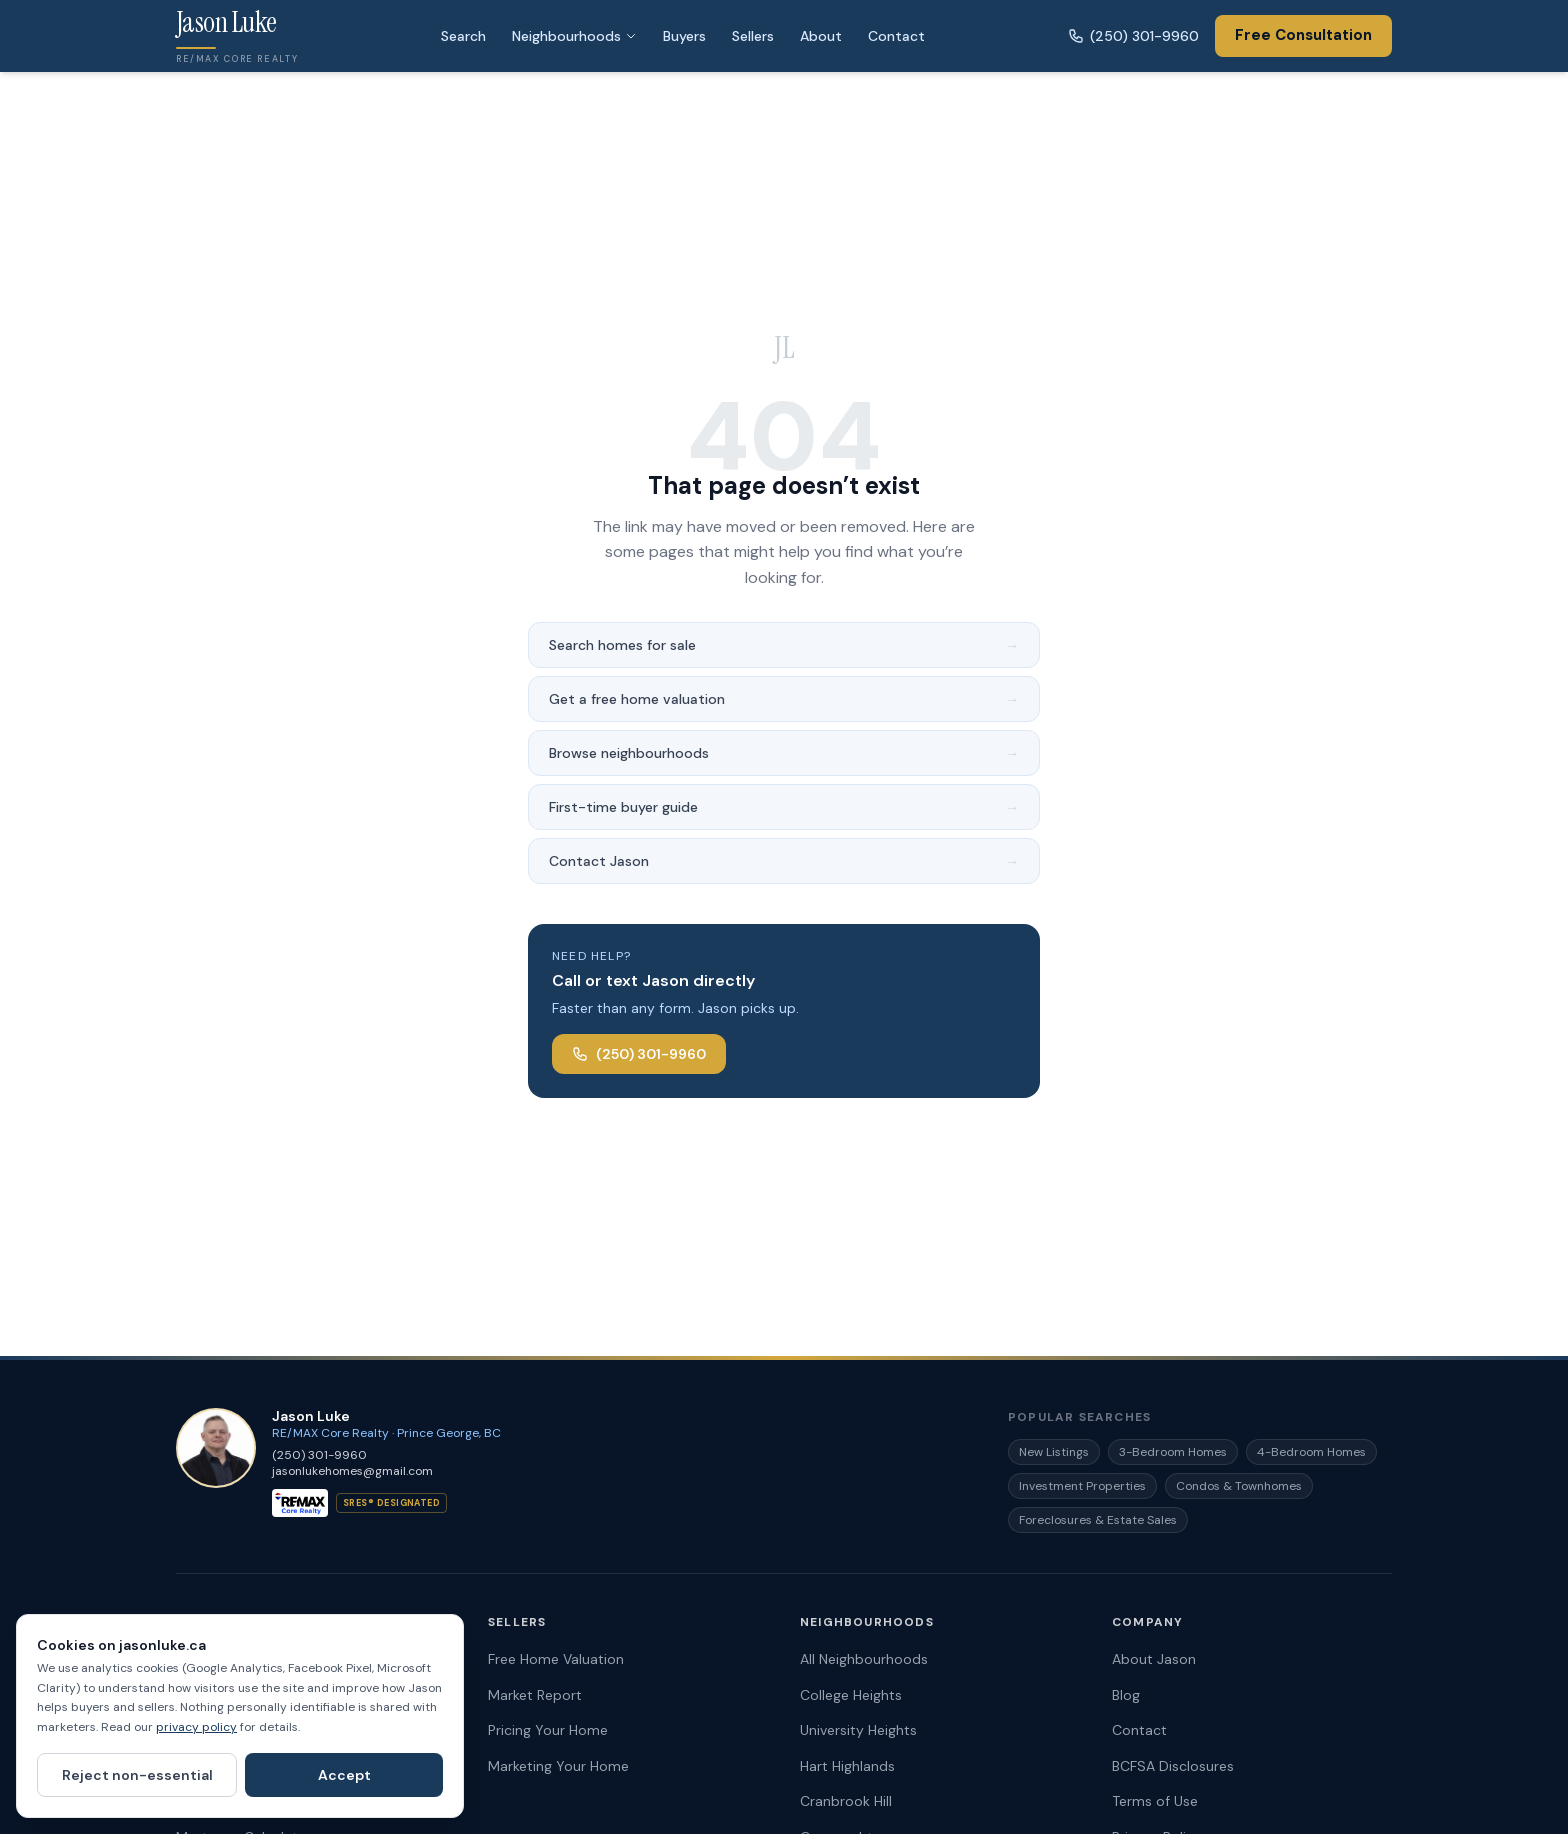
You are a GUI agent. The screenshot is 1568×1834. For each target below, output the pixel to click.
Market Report (535, 1695)
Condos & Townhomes (1239, 1486)
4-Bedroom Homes (1311, 1452)
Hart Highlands (847, 1766)
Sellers (753, 36)
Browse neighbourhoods (784, 753)
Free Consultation (1303, 35)
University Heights (858, 1730)
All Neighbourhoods (864, 1659)
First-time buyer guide (784, 807)
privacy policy (196, 1727)
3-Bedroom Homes (1173, 1452)
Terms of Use (1155, 1801)
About (821, 36)
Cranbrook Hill (846, 1801)
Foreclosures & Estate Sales (1098, 1520)
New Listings (1054, 1452)
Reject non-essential (137, 1775)
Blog (1126, 1695)
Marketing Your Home (558, 1766)
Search (463, 36)
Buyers (684, 36)
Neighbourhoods (574, 36)
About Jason (1154, 1659)
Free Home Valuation (556, 1659)
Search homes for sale (784, 645)
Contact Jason (784, 861)
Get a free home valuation (784, 699)
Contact (896, 36)
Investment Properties (1082, 1486)
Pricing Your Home (548, 1730)
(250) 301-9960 (1133, 36)
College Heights (851, 1695)
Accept (344, 1775)
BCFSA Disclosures (1173, 1766)
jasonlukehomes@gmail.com (352, 1471)
